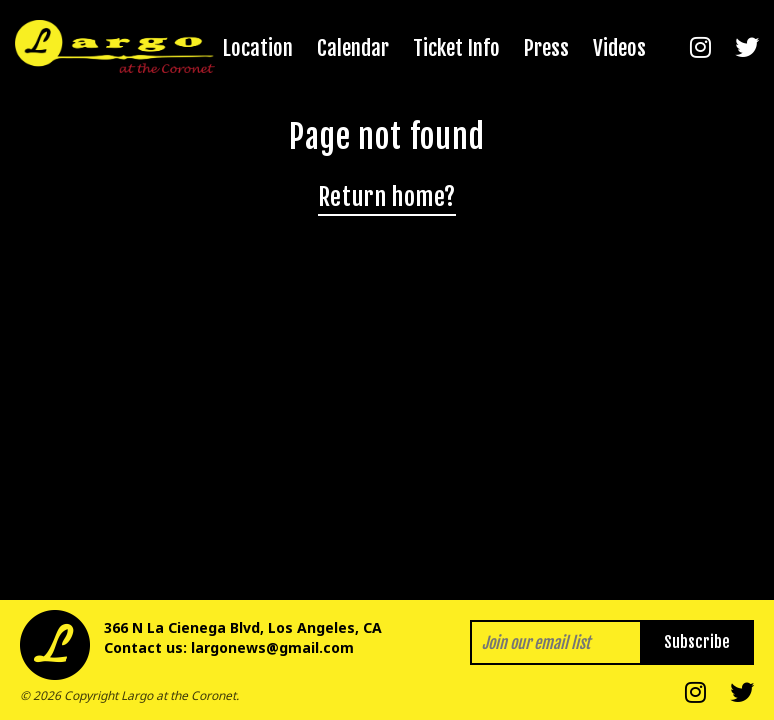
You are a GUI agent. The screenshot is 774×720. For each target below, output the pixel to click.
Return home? (387, 197)
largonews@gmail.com (272, 647)
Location (258, 48)
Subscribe (697, 642)
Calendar (353, 48)
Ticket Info (456, 48)
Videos (619, 48)
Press (546, 48)
